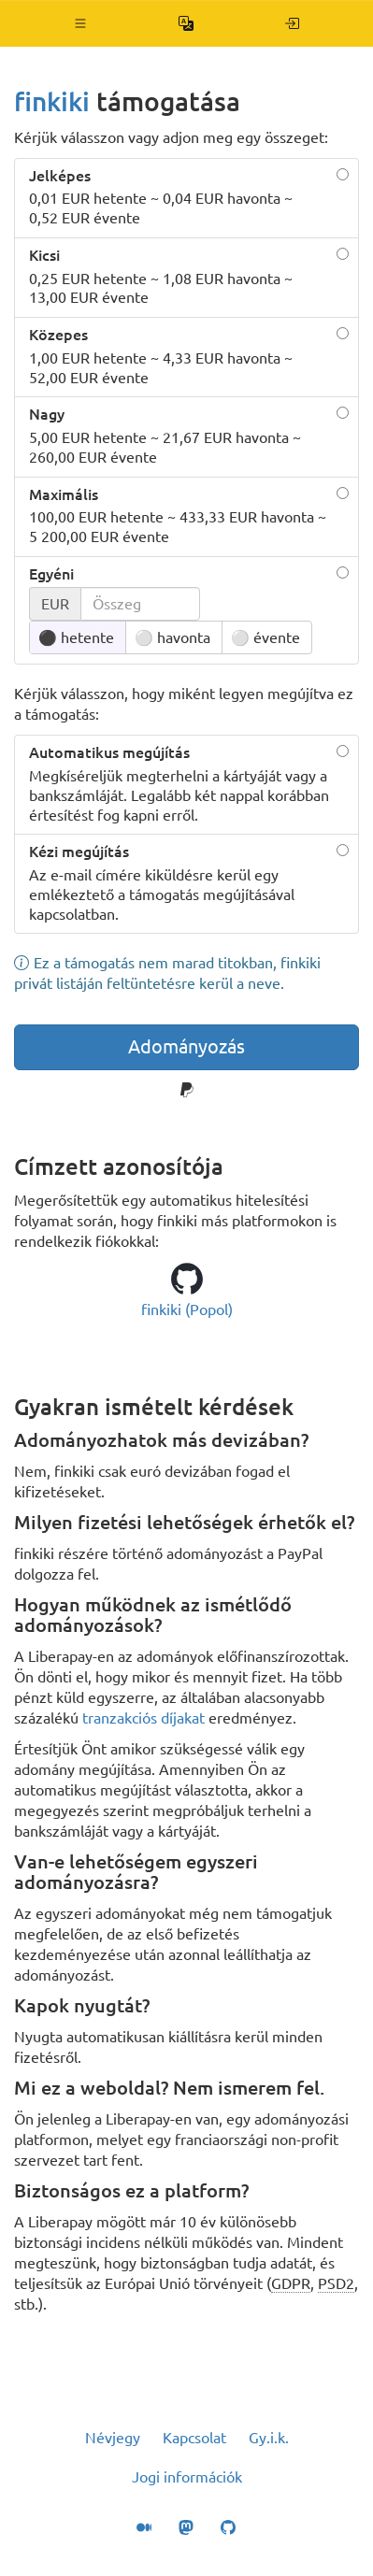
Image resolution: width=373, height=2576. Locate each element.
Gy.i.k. (269, 2437)
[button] (81, 23)
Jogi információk (187, 2477)
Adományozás (186, 1046)
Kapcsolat (194, 2437)
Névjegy (112, 2437)
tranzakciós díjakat (143, 1718)
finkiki (52, 101)
